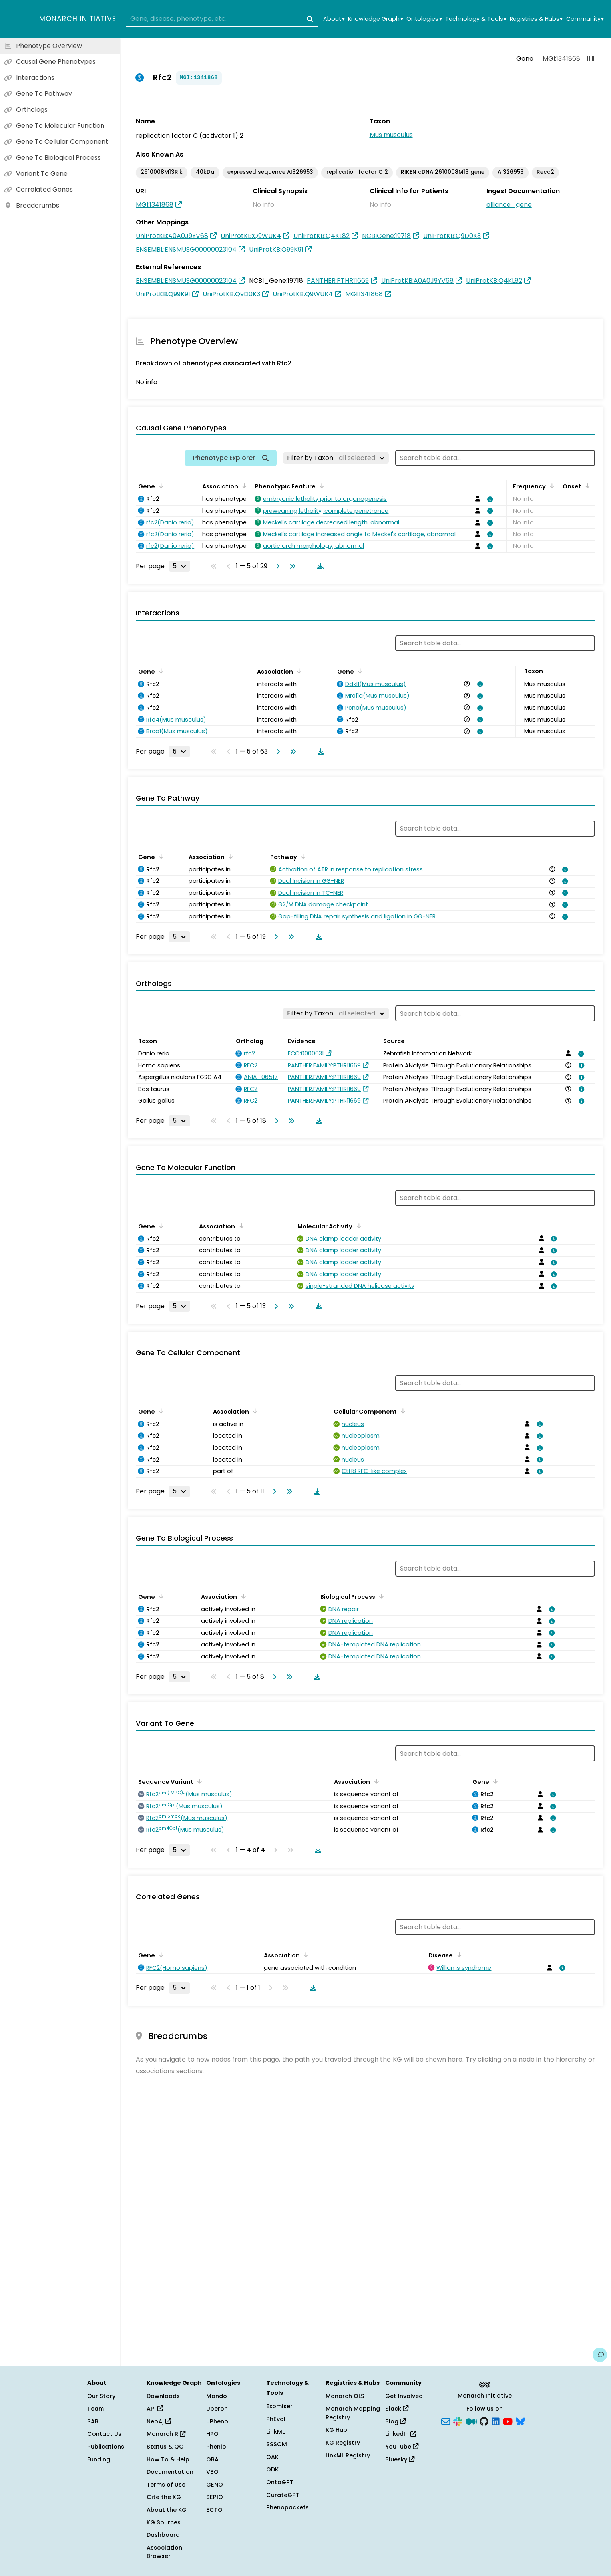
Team (95, 2409)
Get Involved (404, 2396)
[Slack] (457, 2420)
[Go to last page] (291, 566)
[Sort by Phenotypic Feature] (320, 486)
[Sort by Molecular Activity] (357, 1225)
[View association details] (488, 499)
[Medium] (471, 2420)
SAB (92, 2421)
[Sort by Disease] (457, 1955)
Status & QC (165, 2447)
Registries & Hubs (536, 19)
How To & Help (168, 2459)
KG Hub (336, 2430)
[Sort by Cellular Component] (401, 1411)
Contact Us (104, 2434)
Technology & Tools (475, 19)
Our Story (101, 2396)
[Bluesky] (520, 2420)
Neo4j (159, 2421)
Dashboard (163, 2535)
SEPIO (214, 2497)
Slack (396, 2409)
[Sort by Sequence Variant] (198, 1781)
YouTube (401, 2447)
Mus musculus (391, 134)
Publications (105, 2447)
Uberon (217, 2409)
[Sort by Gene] (160, 486)
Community (585, 19)
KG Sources (164, 2522)
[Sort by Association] (243, 486)
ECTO (214, 2510)
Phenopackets (287, 2507)
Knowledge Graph (375, 19)
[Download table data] (319, 566)
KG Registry (343, 2443)
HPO (212, 2434)
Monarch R (166, 2434)
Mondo (216, 2396)
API (155, 2409)
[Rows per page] (179, 566)
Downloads (163, 2396)
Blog (395, 2421)
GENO (214, 2485)
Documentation (170, 2472)
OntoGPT (279, 2482)
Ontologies (424, 19)
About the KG (167, 2510)
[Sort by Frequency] (550, 486)
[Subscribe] (445, 2420)
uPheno (217, 2421)
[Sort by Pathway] (301, 856)
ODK (272, 2469)
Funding (98, 2459)
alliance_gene (509, 204)
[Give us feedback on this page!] (600, 2355)
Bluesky (399, 2459)
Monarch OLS (345, 2396)
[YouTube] (508, 2420)
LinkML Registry (348, 2455)
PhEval (275, 2419)
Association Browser (164, 2552)
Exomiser (279, 2406)
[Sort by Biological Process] (380, 1596)
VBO (212, 2472)
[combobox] (222, 19)
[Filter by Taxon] (336, 458)
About (333, 19)
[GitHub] (484, 2420)
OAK (272, 2457)
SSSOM (276, 2444)
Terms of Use (166, 2485)
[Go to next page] (276, 566)
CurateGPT (282, 2495)
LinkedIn (400, 2434)
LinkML (275, 2432)
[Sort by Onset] (586, 486)
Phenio (216, 2447)
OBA (212, 2459)
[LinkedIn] (496, 2420)
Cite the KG (164, 2497)
